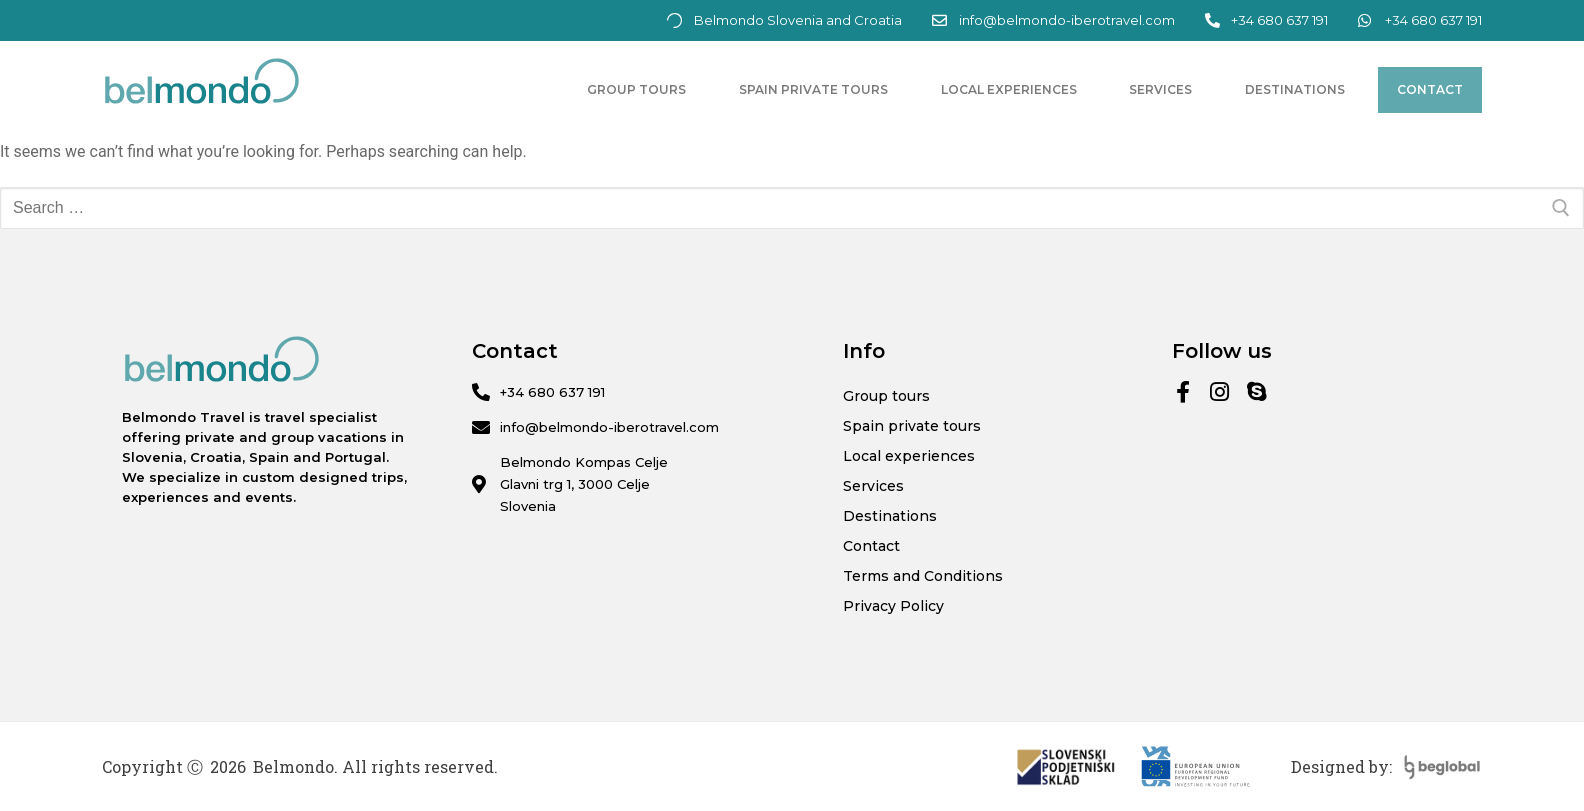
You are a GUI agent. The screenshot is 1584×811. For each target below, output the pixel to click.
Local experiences (1009, 89)
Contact (1430, 89)
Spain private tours (813, 89)
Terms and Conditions (923, 576)
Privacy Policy (893, 606)
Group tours (636, 89)
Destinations (1295, 89)
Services (1160, 89)
